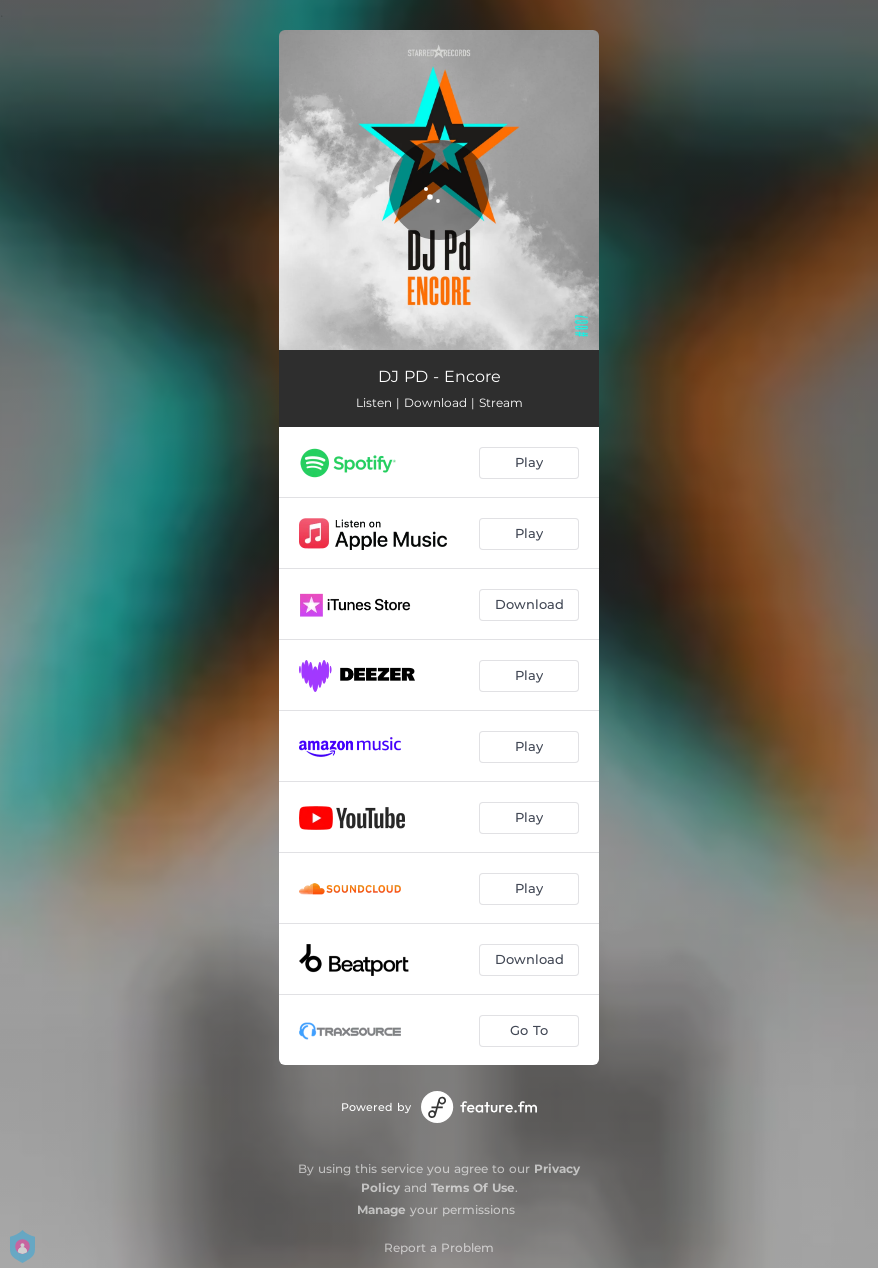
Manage (381, 1209)
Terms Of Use (473, 1187)
